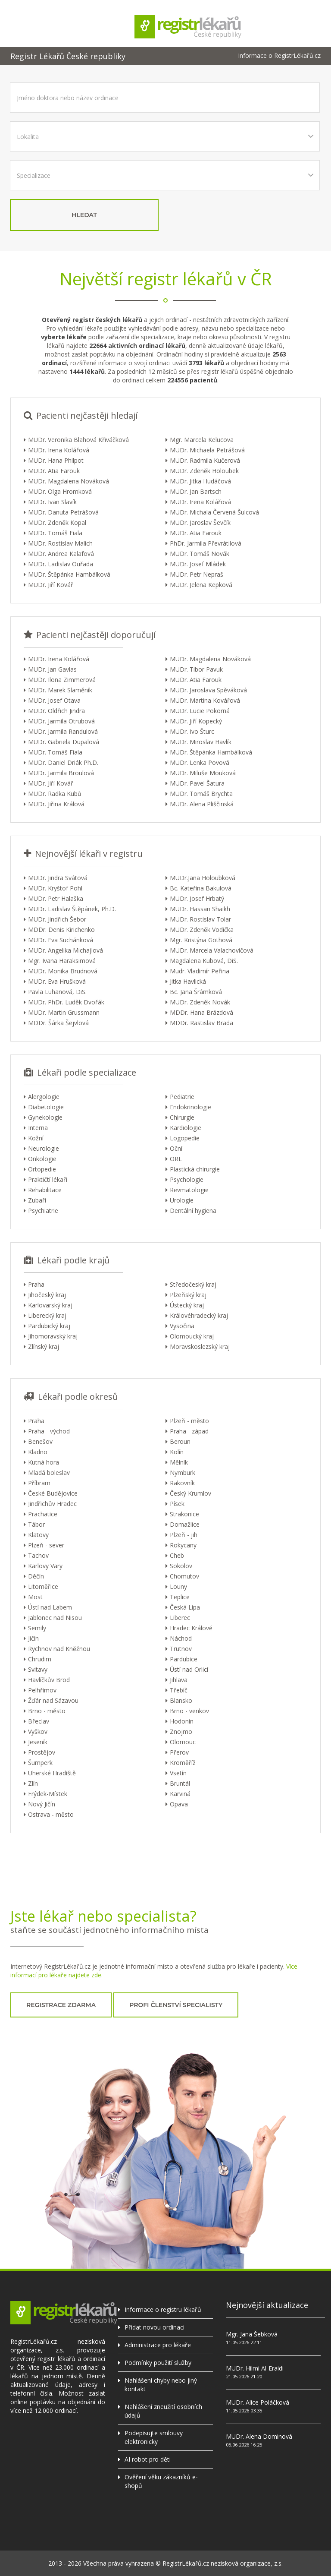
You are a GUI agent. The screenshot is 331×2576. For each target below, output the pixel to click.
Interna (38, 1128)
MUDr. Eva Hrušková (57, 981)
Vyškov (37, 1731)
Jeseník (37, 1742)
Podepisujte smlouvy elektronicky (154, 2437)
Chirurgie (182, 1117)
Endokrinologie (190, 1107)
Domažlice (185, 1524)
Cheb (177, 1555)
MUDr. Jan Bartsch (196, 491)
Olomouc (183, 1742)
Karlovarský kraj (50, 1305)
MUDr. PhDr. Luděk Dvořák (66, 1002)
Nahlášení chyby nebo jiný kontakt (161, 2384)
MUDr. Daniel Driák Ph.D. (63, 762)
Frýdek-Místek (47, 1794)
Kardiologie (185, 1128)
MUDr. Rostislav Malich (60, 543)
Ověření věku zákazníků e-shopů (161, 2481)
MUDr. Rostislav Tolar (200, 919)
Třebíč (178, 1690)
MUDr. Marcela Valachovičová (211, 950)
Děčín (36, 1576)
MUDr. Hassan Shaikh (200, 909)
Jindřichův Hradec (52, 1504)
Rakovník (182, 1483)
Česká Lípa (185, 1607)
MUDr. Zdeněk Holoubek (204, 471)
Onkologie (42, 1159)
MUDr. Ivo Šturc (192, 731)
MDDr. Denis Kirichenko (61, 929)
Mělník (179, 1462)
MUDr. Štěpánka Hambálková (69, 574)
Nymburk (182, 1472)
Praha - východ (49, 1431)
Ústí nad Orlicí (189, 1669)
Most (35, 1597)
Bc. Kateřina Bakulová (200, 888)
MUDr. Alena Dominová (259, 2436)
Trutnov (181, 1649)
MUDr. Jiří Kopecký (196, 721)
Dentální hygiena (193, 1210)
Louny (178, 1586)
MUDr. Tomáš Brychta (201, 793)
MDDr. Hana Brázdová (201, 1012)
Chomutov (184, 1576)
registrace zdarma (61, 2005)
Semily (37, 1628)
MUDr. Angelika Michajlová (65, 950)
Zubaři (37, 1200)
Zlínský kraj (43, 1346)
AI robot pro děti (148, 2459)
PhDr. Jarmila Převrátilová (205, 543)
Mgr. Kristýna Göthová (201, 940)
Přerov (179, 1752)
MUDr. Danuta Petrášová (63, 512)
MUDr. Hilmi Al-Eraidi (255, 2368)
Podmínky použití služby (158, 2362)
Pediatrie (182, 1096)
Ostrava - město (51, 1814)
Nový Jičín (41, 1804)
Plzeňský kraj (188, 1295)
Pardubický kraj (49, 1326)
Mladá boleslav (49, 1472)
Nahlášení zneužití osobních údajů (163, 2410)
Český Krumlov (190, 1493)
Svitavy (37, 1669)
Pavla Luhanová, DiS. (57, 992)
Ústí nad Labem (50, 1607)
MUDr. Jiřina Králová (56, 804)
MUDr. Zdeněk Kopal (57, 522)
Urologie (182, 1200)
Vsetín (178, 1773)
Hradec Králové (191, 1628)
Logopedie (185, 1138)
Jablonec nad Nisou (55, 1617)
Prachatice (42, 1514)
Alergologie (43, 1096)
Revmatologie (189, 1190)
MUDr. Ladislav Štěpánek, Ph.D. (72, 909)
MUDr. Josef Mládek (198, 564)
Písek (177, 1504)
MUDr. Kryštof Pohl (55, 888)
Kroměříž (183, 1762)
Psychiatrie (43, 1210)
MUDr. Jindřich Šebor (57, 919)
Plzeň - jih (183, 1535)
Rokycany (183, 1545)
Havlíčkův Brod (49, 1680)
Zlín (33, 1783)
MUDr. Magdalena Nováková (68, 481)
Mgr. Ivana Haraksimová (62, 961)
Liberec (180, 1617)
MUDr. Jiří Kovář (50, 585)
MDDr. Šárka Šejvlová (58, 1023)
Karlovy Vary (45, 1566)
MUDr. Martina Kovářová (205, 700)
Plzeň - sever (46, 1545)
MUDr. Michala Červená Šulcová (214, 512)
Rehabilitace (45, 1190)
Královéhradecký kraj (199, 1315)
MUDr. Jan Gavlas (52, 669)
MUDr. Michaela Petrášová (207, 450)
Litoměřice (43, 1586)
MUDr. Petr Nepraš (196, 574)
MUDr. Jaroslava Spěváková (208, 690)
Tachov (38, 1555)
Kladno (37, 1452)
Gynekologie (45, 1117)
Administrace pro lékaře (158, 2345)
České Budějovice (53, 1493)
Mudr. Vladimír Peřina (199, 971)
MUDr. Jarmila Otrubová (61, 721)
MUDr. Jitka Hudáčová (200, 481)
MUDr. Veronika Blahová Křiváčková (78, 440)
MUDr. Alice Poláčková (257, 2402)
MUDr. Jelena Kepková (201, 585)
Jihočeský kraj (47, 1295)
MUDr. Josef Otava (54, 700)
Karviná (180, 1794)
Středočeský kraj (193, 1284)
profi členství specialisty (175, 2005)
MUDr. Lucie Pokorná (200, 711)
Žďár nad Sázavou (53, 1700)
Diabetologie (46, 1107)
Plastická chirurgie (195, 1169)
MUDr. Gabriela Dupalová (63, 742)
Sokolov (181, 1566)
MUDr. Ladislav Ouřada (60, 564)
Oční (176, 1148)
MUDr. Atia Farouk (54, 471)
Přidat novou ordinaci (154, 2327)
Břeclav (38, 1721)
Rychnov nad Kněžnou (59, 1649)
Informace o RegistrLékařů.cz (279, 56)
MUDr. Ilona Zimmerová (62, 680)
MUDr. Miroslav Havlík (200, 742)
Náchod (181, 1638)
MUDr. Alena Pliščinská (202, 804)
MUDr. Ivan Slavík (52, 502)
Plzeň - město (189, 1421)
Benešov (40, 1441)
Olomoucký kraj (192, 1336)
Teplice (180, 1597)
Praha (36, 1284)
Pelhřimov (42, 1690)
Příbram (39, 1483)
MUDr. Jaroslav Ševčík (200, 522)
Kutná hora (43, 1462)
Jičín (33, 1638)
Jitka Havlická (188, 981)
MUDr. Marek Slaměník (60, 690)
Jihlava (178, 1680)
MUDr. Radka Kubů (54, 793)
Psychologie (186, 1179)
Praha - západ (189, 1431)
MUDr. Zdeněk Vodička (202, 929)
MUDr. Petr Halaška (55, 898)
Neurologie (43, 1148)
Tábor (36, 1524)
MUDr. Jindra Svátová (57, 878)
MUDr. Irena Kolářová (58, 450)
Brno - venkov (189, 1711)
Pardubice (183, 1659)
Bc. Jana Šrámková (196, 992)
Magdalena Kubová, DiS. (204, 961)
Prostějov (41, 1752)
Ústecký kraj (187, 1305)
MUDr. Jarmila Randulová (63, 731)
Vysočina (182, 1326)
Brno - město (47, 1711)
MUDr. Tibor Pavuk (196, 669)
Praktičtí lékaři (47, 1179)
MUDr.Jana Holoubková (202, 878)
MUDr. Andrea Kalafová (61, 553)
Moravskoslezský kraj (200, 1346)
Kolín (177, 1452)
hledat (84, 215)
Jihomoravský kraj (53, 1336)
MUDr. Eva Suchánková (60, 940)
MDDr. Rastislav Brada (201, 1023)
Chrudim (39, 1659)
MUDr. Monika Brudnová (62, 971)
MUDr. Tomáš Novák (199, 553)
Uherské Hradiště (52, 1773)
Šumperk (40, 1762)
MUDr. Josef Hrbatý (197, 898)
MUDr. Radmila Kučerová (205, 460)
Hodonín (182, 1721)
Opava (179, 1804)
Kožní (36, 1138)
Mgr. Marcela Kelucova (202, 440)
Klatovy (38, 1535)
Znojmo (181, 1731)
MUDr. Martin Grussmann (64, 1012)
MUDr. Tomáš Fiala (55, 533)
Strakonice (184, 1514)
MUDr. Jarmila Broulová (61, 773)
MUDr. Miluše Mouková (203, 773)
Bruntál (180, 1783)
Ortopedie (42, 1169)
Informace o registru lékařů (163, 2309)
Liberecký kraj (47, 1315)
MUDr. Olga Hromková (60, 491)
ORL (176, 1159)
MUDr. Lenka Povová (199, 762)
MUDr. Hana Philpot (56, 460)
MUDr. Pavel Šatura (197, 783)
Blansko (181, 1700)
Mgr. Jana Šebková (252, 2334)
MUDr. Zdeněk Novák (200, 1002)
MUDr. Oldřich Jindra (56, 711)
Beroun (180, 1441)
